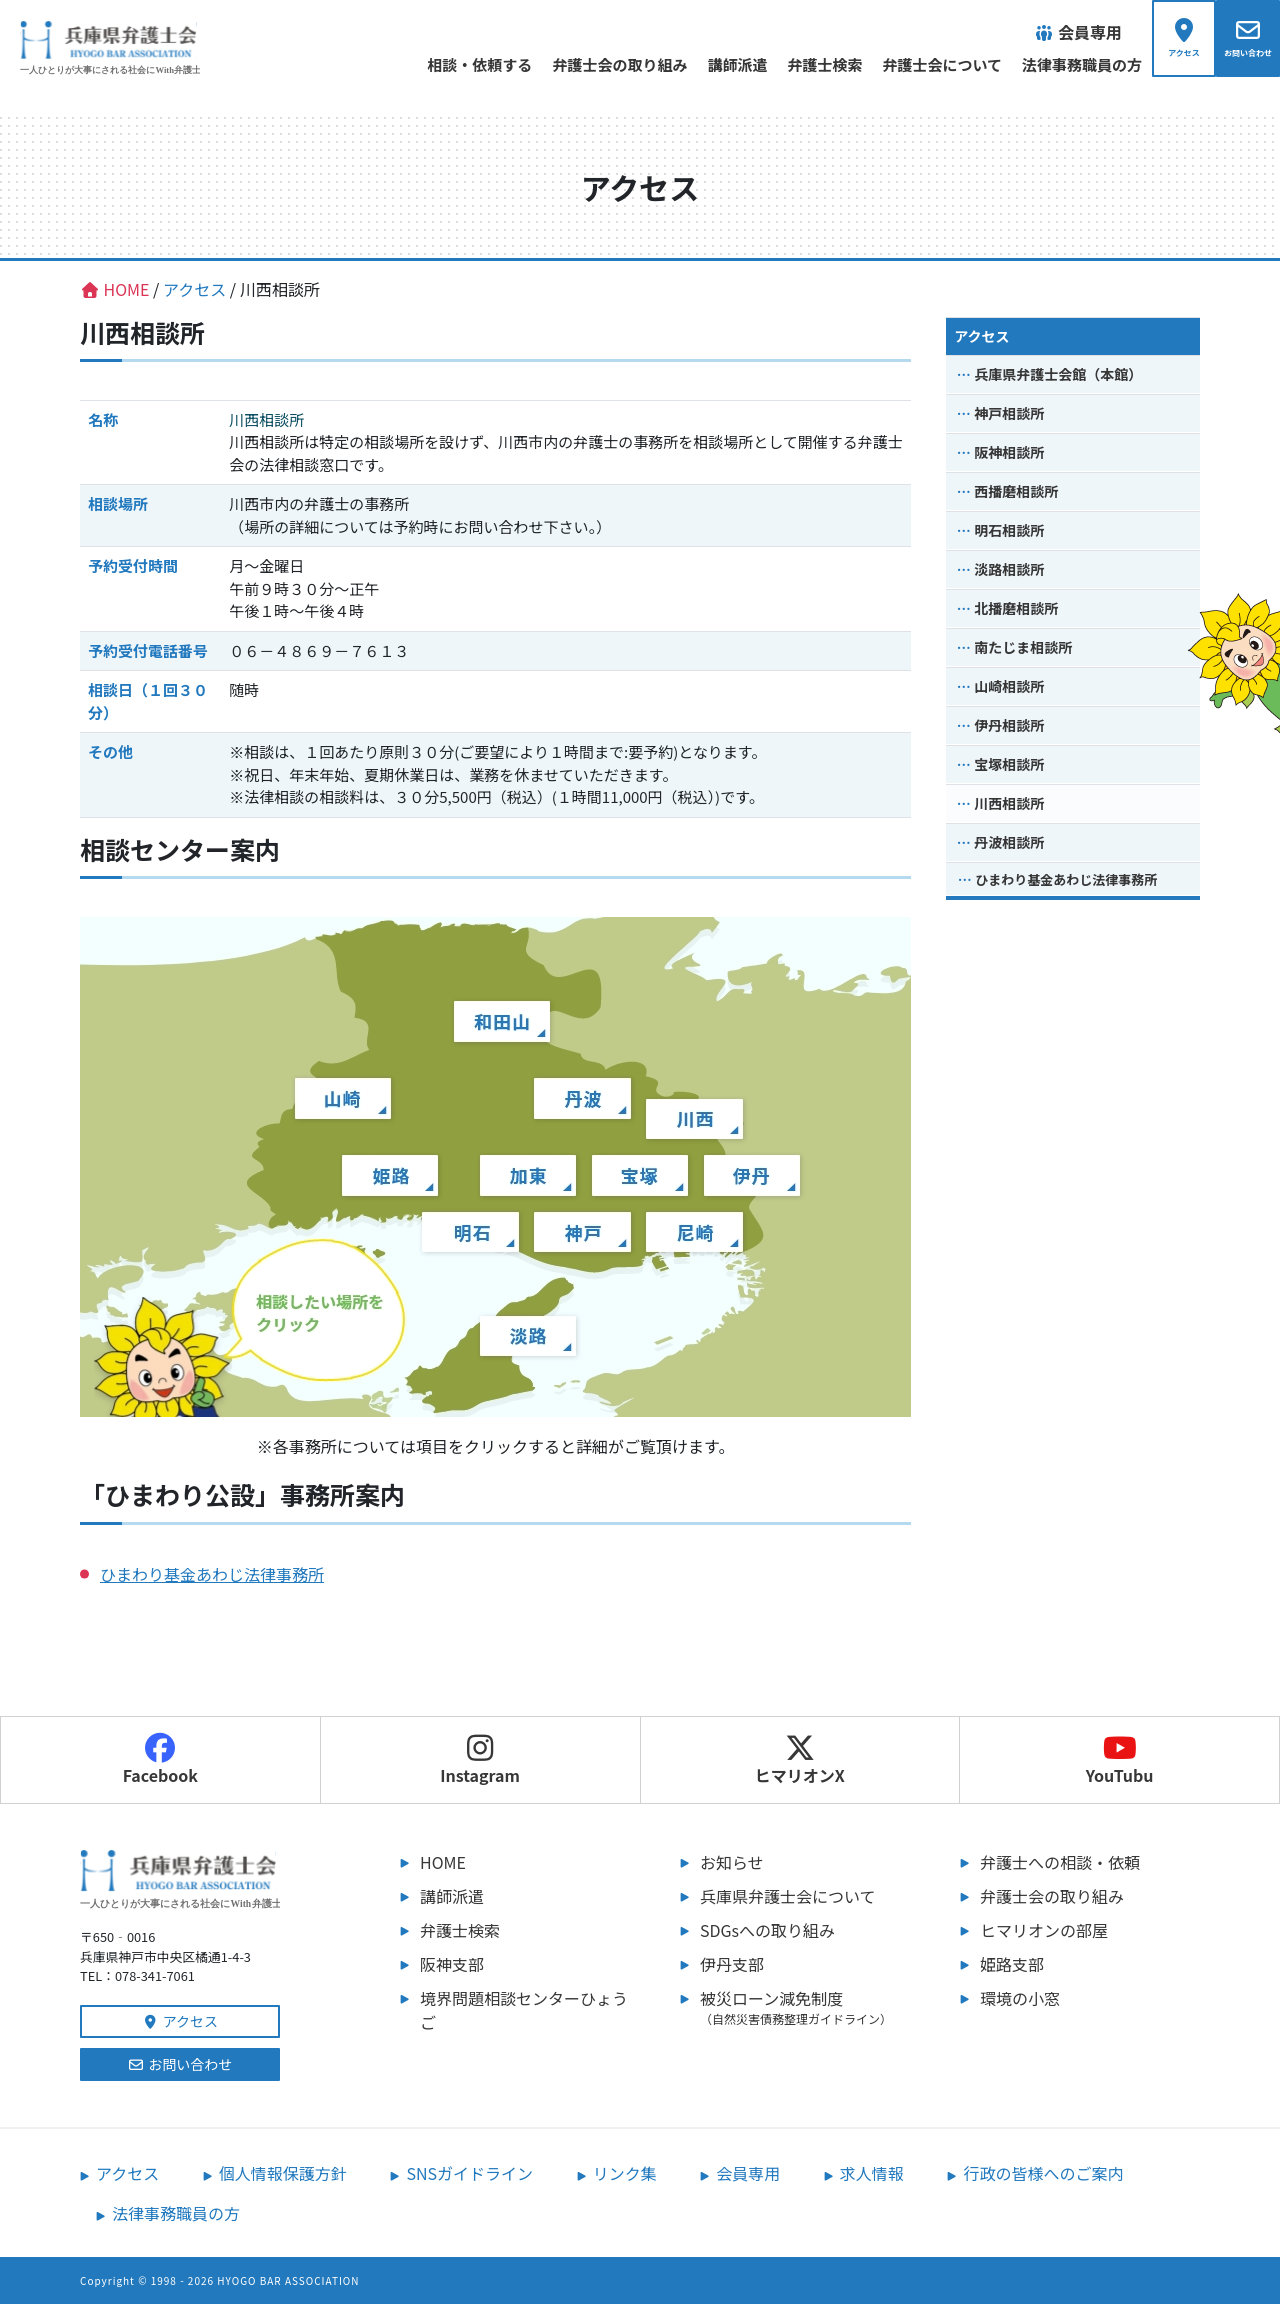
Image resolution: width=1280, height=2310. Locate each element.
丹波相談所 (1009, 848)
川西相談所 (1009, 809)
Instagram (480, 1766)
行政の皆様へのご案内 (1043, 2179)
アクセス (981, 342)
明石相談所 (1009, 536)
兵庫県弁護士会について (788, 1902)
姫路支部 (1012, 1970)
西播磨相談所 (1016, 497)
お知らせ (732, 1868)
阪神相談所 (1009, 458)
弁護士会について (900, 64)
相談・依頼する (437, 64)
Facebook (160, 1766)
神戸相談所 (1009, 419)
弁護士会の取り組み (577, 64)
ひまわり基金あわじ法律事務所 (212, 1580)
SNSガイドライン (469, 2179)
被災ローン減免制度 (810, 2013)
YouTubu (1120, 1766)
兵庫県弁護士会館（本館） (1058, 380)
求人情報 (872, 2179)
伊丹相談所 (1009, 731)
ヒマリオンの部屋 (1044, 1936)
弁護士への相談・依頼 (1060, 1868)
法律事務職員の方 (1040, 64)
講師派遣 (695, 64)
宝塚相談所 (1009, 770)
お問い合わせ (180, 2070)
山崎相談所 (1009, 692)
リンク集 (625, 2179)
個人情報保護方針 (283, 2179)
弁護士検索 (782, 64)
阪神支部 (452, 1970)
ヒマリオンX (800, 1766)
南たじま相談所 (1023, 653)
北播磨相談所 (1016, 614)
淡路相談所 (1009, 575)
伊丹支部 (732, 1970)
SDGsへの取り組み (767, 1936)
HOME (443, 1868)
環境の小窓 (1020, 2004)
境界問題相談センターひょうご (524, 2016)
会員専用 (748, 2179)
